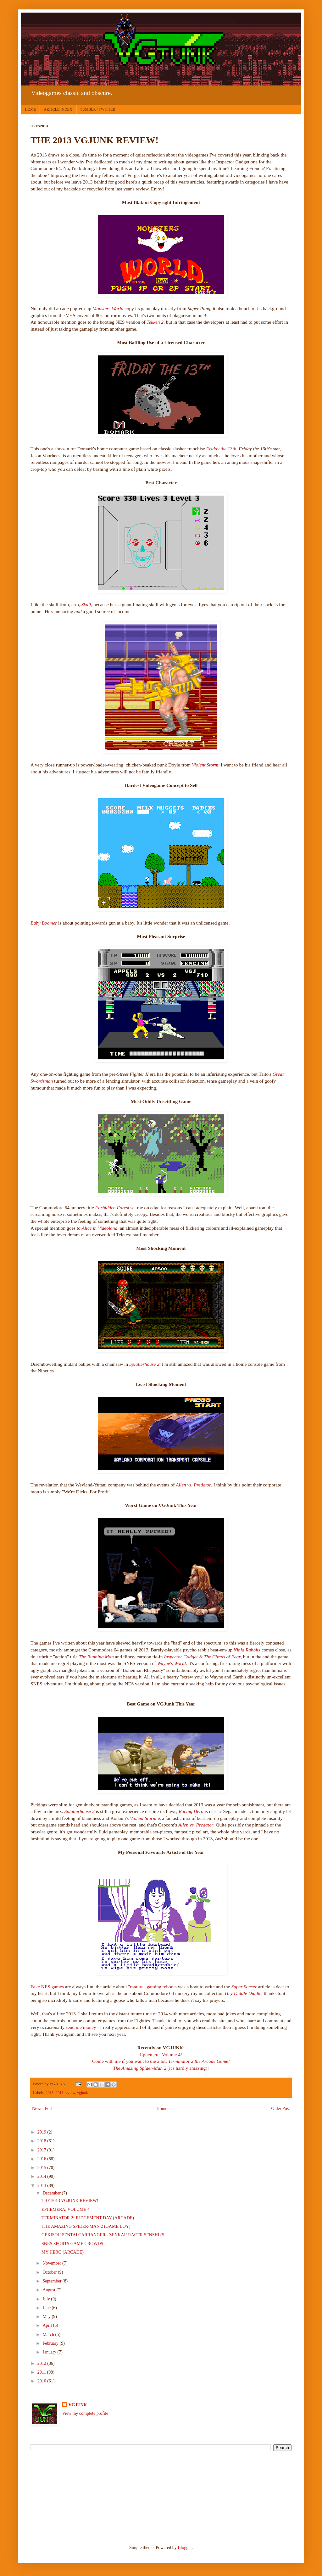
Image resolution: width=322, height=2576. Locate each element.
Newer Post (42, 2108)
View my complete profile (85, 2413)
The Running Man (96, 1656)
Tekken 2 (155, 322)
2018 (42, 2141)
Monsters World (108, 308)
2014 (42, 2176)
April (47, 2325)
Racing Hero (191, 1811)
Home (162, 2108)
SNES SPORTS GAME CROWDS (72, 2243)
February (50, 2343)
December (52, 2193)
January (49, 2352)
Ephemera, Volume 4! (161, 2054)
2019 (42, 2132)
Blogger (185, 2547)
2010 (42, 2381)
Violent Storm (205, 764)
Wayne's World (171, 1663)
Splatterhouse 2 (144, 1364)
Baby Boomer (44, 922)
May (47, 2316)
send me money (81, 2027)
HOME (30, 109)
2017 (42, 2150)
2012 (42, 2363)
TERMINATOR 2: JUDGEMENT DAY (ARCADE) (88, 2218)
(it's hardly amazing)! (161, 2068)
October (50, 2272)
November (52, 2263)
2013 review (65, 2092)
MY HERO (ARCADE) (63, 2252)
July (46, 2299)
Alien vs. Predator (193, 1484)
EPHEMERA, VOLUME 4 (66, 2209)
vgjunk (82, 2092)
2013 (49, 2092)
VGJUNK (78, 2405)
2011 (42, 2372)
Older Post (280, 2108)
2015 (42, 2167)
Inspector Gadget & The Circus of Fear (202, 1656)
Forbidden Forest (112, 1207)
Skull (86, 604)
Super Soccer (244, 1986)
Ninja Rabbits (247, 1649)
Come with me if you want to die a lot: (161, 2061)
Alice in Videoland (99, 1228)
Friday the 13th (221, 448)
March (48, 2334)
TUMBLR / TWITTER (97, 109)
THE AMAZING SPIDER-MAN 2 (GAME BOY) (86, 2226)
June (47, 2307)
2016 (42, 2158)
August (49, 2290)
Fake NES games (47, 1986)
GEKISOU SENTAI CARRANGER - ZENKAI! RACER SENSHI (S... (105, 2235)
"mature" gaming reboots (152, 1986)
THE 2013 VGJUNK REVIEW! (70, 2200)
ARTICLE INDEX (58, 109)
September (52, 2281)
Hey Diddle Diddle (243, 1993)
